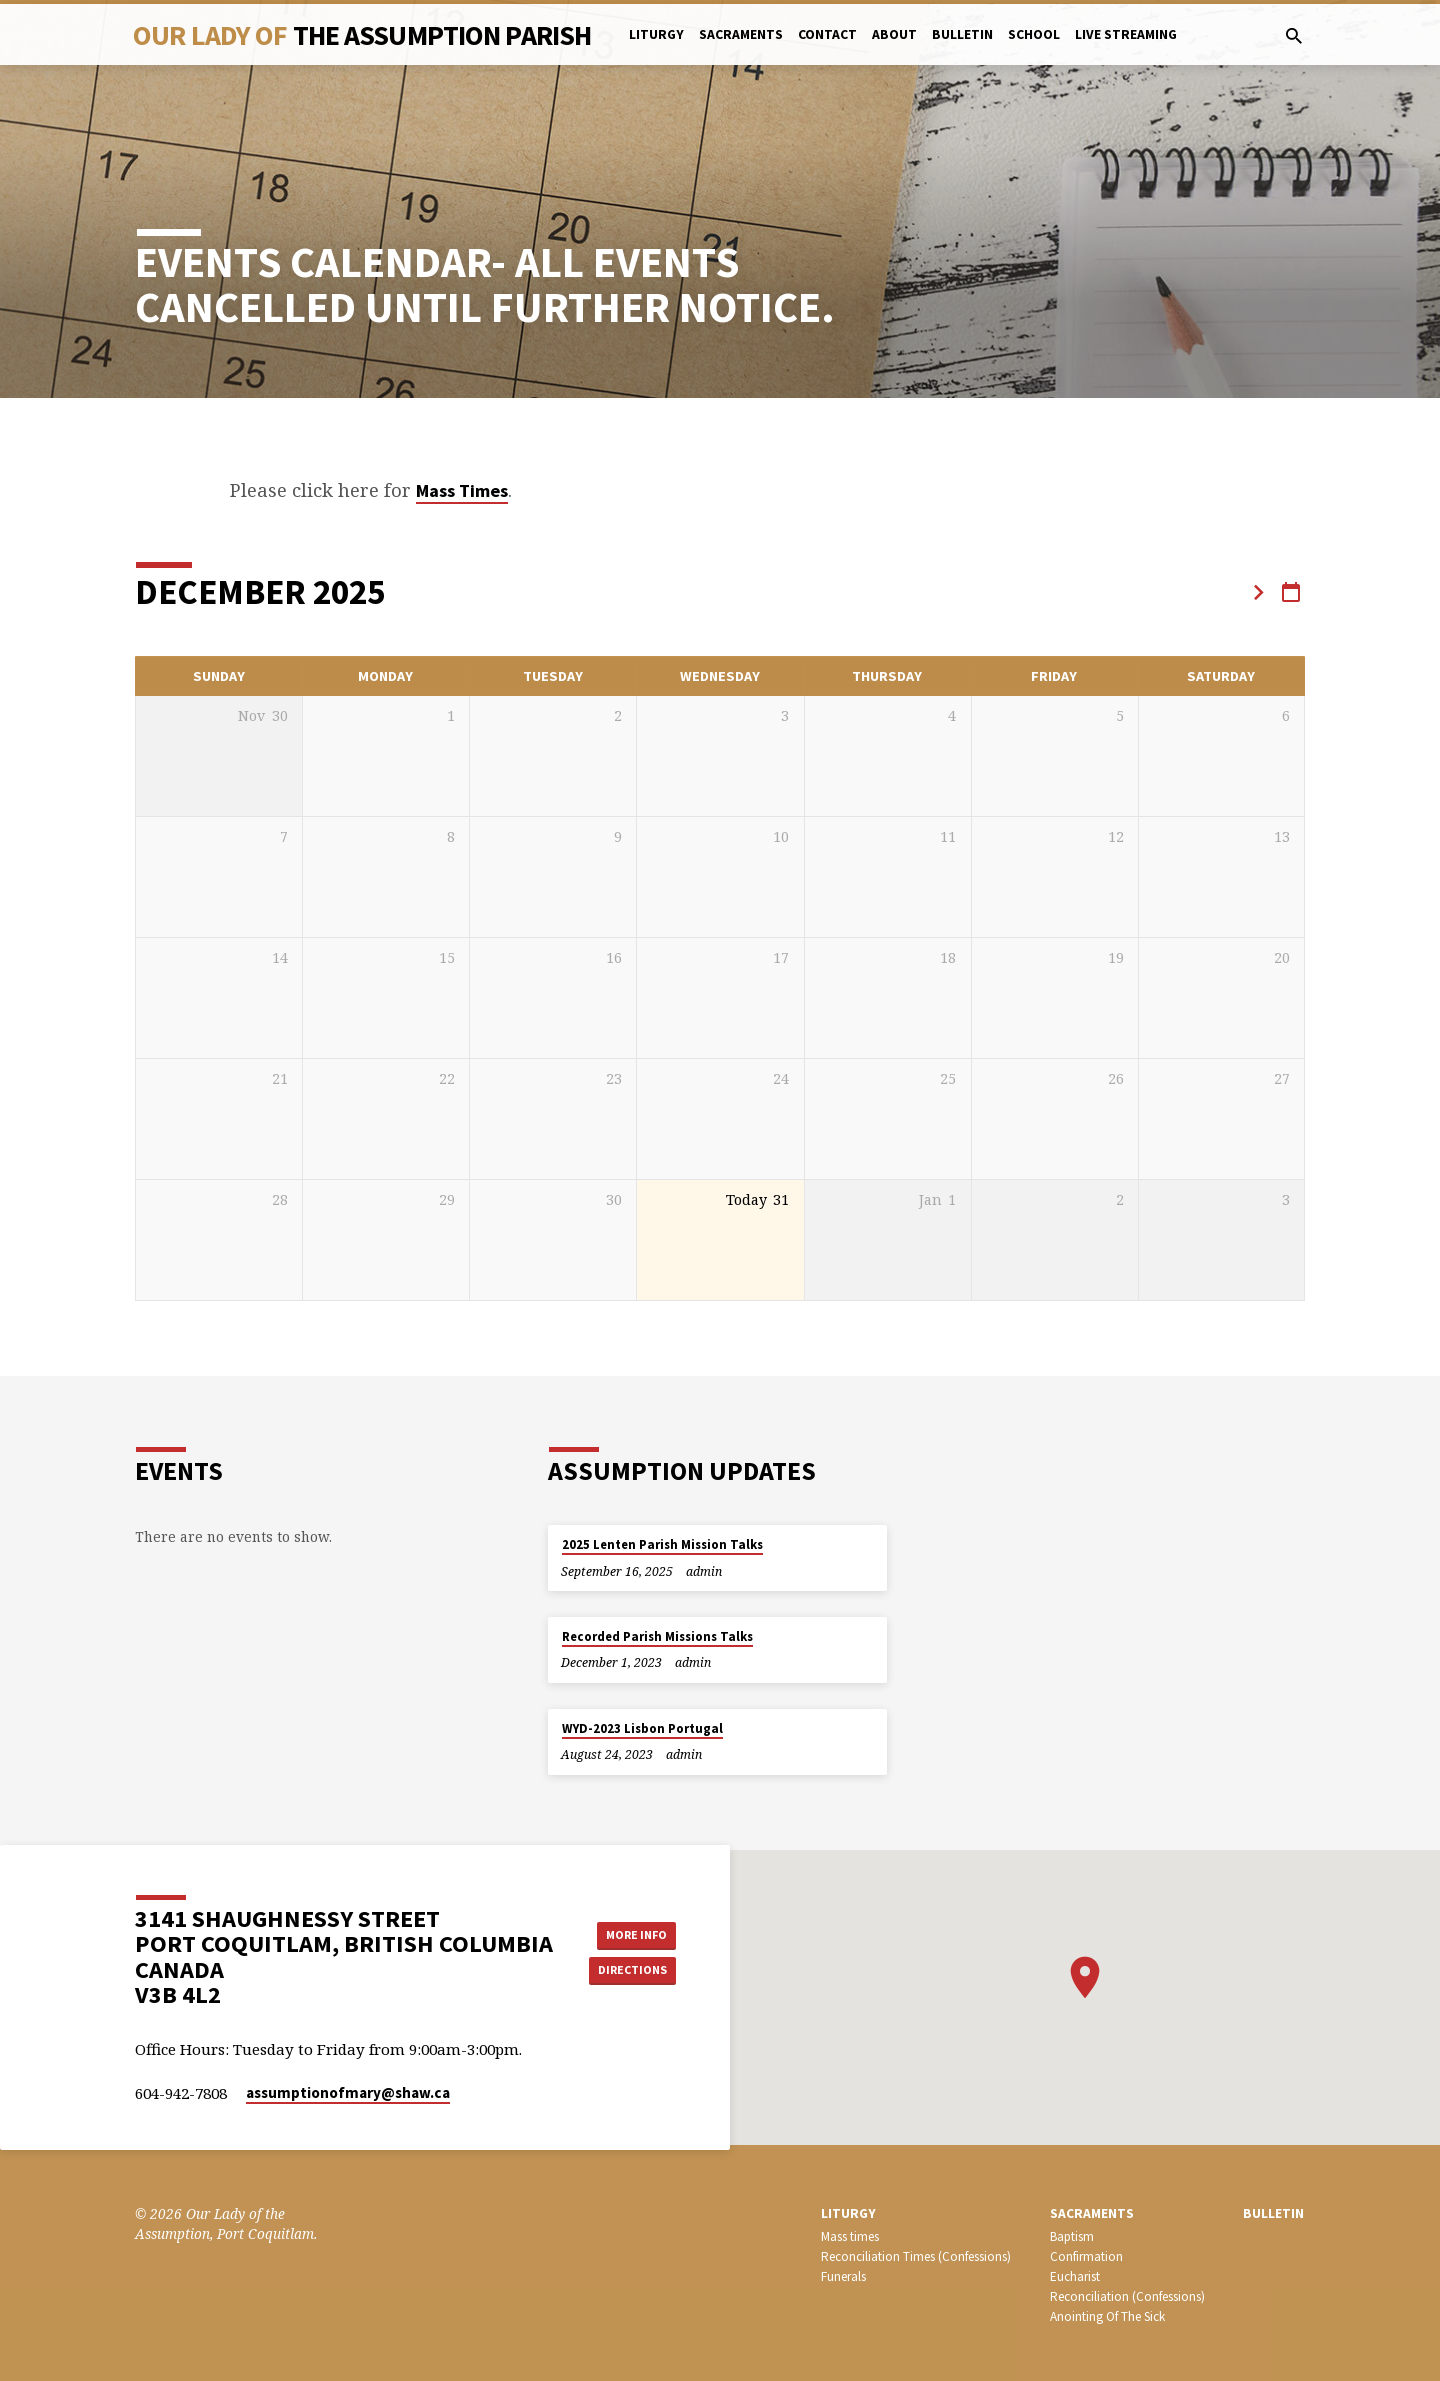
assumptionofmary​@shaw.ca (348, 2092)
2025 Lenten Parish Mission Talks (662, 1544)
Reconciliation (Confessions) (1127, 2296)
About (894, 34)
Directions (632, 1972)
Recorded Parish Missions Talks (657, 1636)
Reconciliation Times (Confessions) (916, 2256)
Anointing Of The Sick (1107, 2316)
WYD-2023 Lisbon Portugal (642, 1728)
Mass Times (462, 490)
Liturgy (656, 34)
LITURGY (848, 2213)
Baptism (1072, 2236)
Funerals (843, 2276)
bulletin (962, 34)
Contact (827, 34)
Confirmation (1086, 2256)
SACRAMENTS (1092, 2213)
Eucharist (1075, 2276)
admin (704, 1571)
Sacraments (741, 34)
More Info (631, 1932)
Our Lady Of (362, 35)
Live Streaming (1126, 34)
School (1034, 34)
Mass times (850, 2236)
